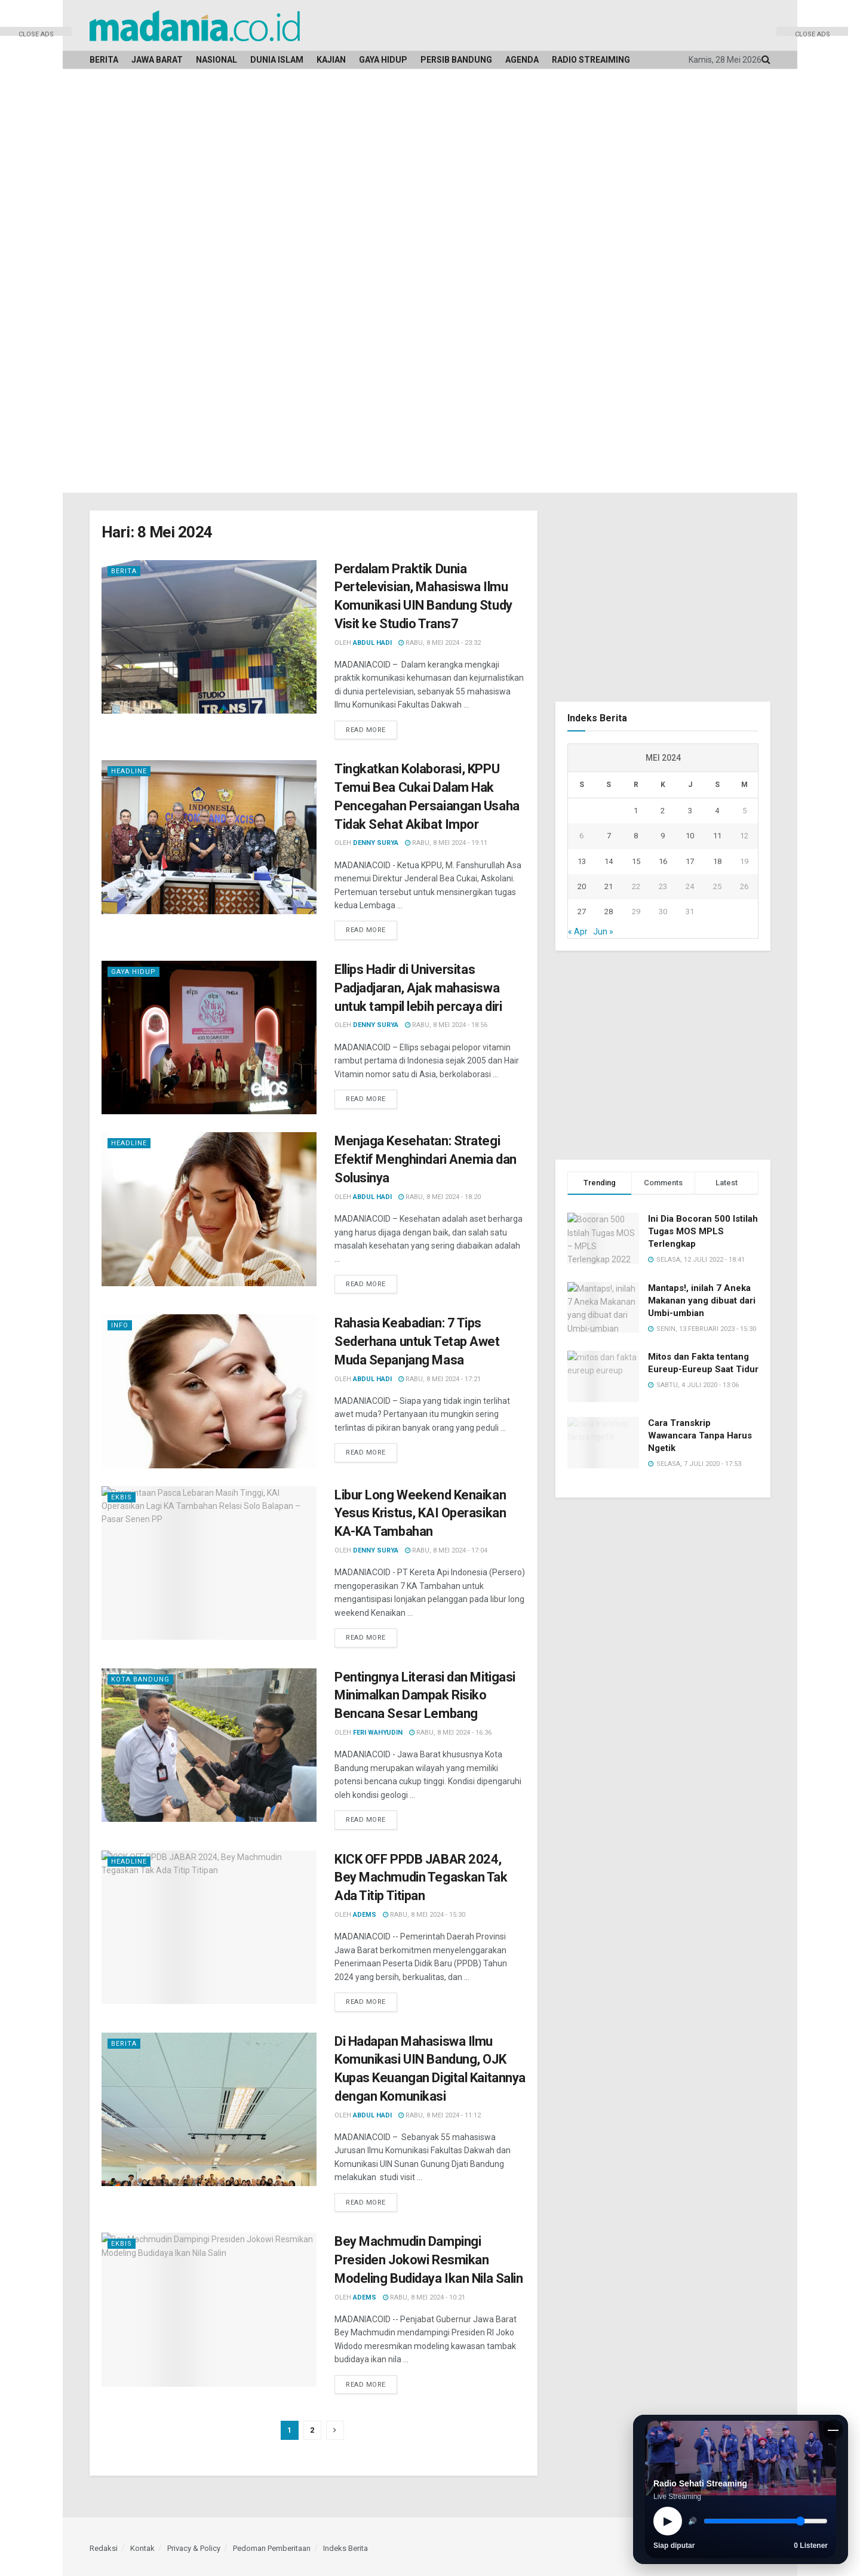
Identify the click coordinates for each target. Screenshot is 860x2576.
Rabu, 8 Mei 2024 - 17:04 (446, 1550)
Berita (104, 59)
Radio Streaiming (591, 59)
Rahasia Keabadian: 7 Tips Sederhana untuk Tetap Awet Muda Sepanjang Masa (417, 1341)
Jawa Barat (157, 59)
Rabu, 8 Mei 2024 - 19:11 (446, 843)
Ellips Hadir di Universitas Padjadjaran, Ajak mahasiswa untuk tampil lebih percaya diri (418, 988)
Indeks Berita (345, 2548)
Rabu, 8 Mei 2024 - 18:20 (439, 1197)
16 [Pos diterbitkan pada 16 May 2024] (663, 861)
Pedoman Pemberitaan (272, 2548)
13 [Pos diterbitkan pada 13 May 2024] (582, 861)
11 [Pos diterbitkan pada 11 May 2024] (717, 835)
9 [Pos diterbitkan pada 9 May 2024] (663, 835)
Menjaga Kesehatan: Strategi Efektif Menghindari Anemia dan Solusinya (425, 1159)
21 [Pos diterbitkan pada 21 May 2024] (608, 886)
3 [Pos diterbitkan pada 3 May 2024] (690, 810)
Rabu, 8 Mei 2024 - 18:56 (446, 1025)
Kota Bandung (140, 1679)
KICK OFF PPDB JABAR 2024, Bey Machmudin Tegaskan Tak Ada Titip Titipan (421, 1878)
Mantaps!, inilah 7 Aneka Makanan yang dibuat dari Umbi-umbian (701, 1300)
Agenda (522, 59)
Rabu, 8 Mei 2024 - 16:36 (450, 1732)
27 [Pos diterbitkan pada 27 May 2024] (582, 911)
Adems (364, 1915)
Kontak (142, 2548)
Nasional (216, 59)
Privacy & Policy (193, 2548)
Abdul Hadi (372, 643)
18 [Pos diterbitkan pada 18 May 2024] (717, 861)
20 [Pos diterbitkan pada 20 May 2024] (582, 886)
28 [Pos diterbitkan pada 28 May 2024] (608, 911)
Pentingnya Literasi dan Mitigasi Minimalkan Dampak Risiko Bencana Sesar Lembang (424, 1696)
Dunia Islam (276, 59)
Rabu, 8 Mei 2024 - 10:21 (424, 2297)
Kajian (331, 59)
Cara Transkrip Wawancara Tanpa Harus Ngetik (700, 1435)
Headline (129, 771)
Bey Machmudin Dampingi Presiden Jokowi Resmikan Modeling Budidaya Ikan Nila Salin (428, 2260)
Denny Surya (375, 843)
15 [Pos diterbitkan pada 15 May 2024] (636, 861)
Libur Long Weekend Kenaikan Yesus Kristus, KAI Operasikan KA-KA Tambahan (420, 1513)
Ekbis (121, 1497)
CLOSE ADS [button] (36, 33)
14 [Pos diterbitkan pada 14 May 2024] (608, 861)
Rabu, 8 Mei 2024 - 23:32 (439, 643)
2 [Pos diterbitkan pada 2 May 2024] (663, 810)
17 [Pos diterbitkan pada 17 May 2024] (690, 861)
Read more (366, 730)
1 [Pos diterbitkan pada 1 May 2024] (636, 810)
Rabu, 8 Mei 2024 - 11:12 (439, 2115)
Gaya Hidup (383, 59)
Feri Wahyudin (378, 1732)
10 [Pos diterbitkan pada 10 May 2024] (690, 835)
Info (119, 1325)
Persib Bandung (456, 59)
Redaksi (104, 2548)
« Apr (578, 931)
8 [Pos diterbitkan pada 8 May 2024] (636, 835)
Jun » (603, 931)
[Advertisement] (36, 215)
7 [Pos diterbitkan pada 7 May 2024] (609, 835)
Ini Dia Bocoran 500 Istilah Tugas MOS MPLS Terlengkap (703, 1231)
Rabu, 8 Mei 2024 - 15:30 (424, 1915)
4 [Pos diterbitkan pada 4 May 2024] (717, 810)
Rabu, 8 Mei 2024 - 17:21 (439, 1379)
